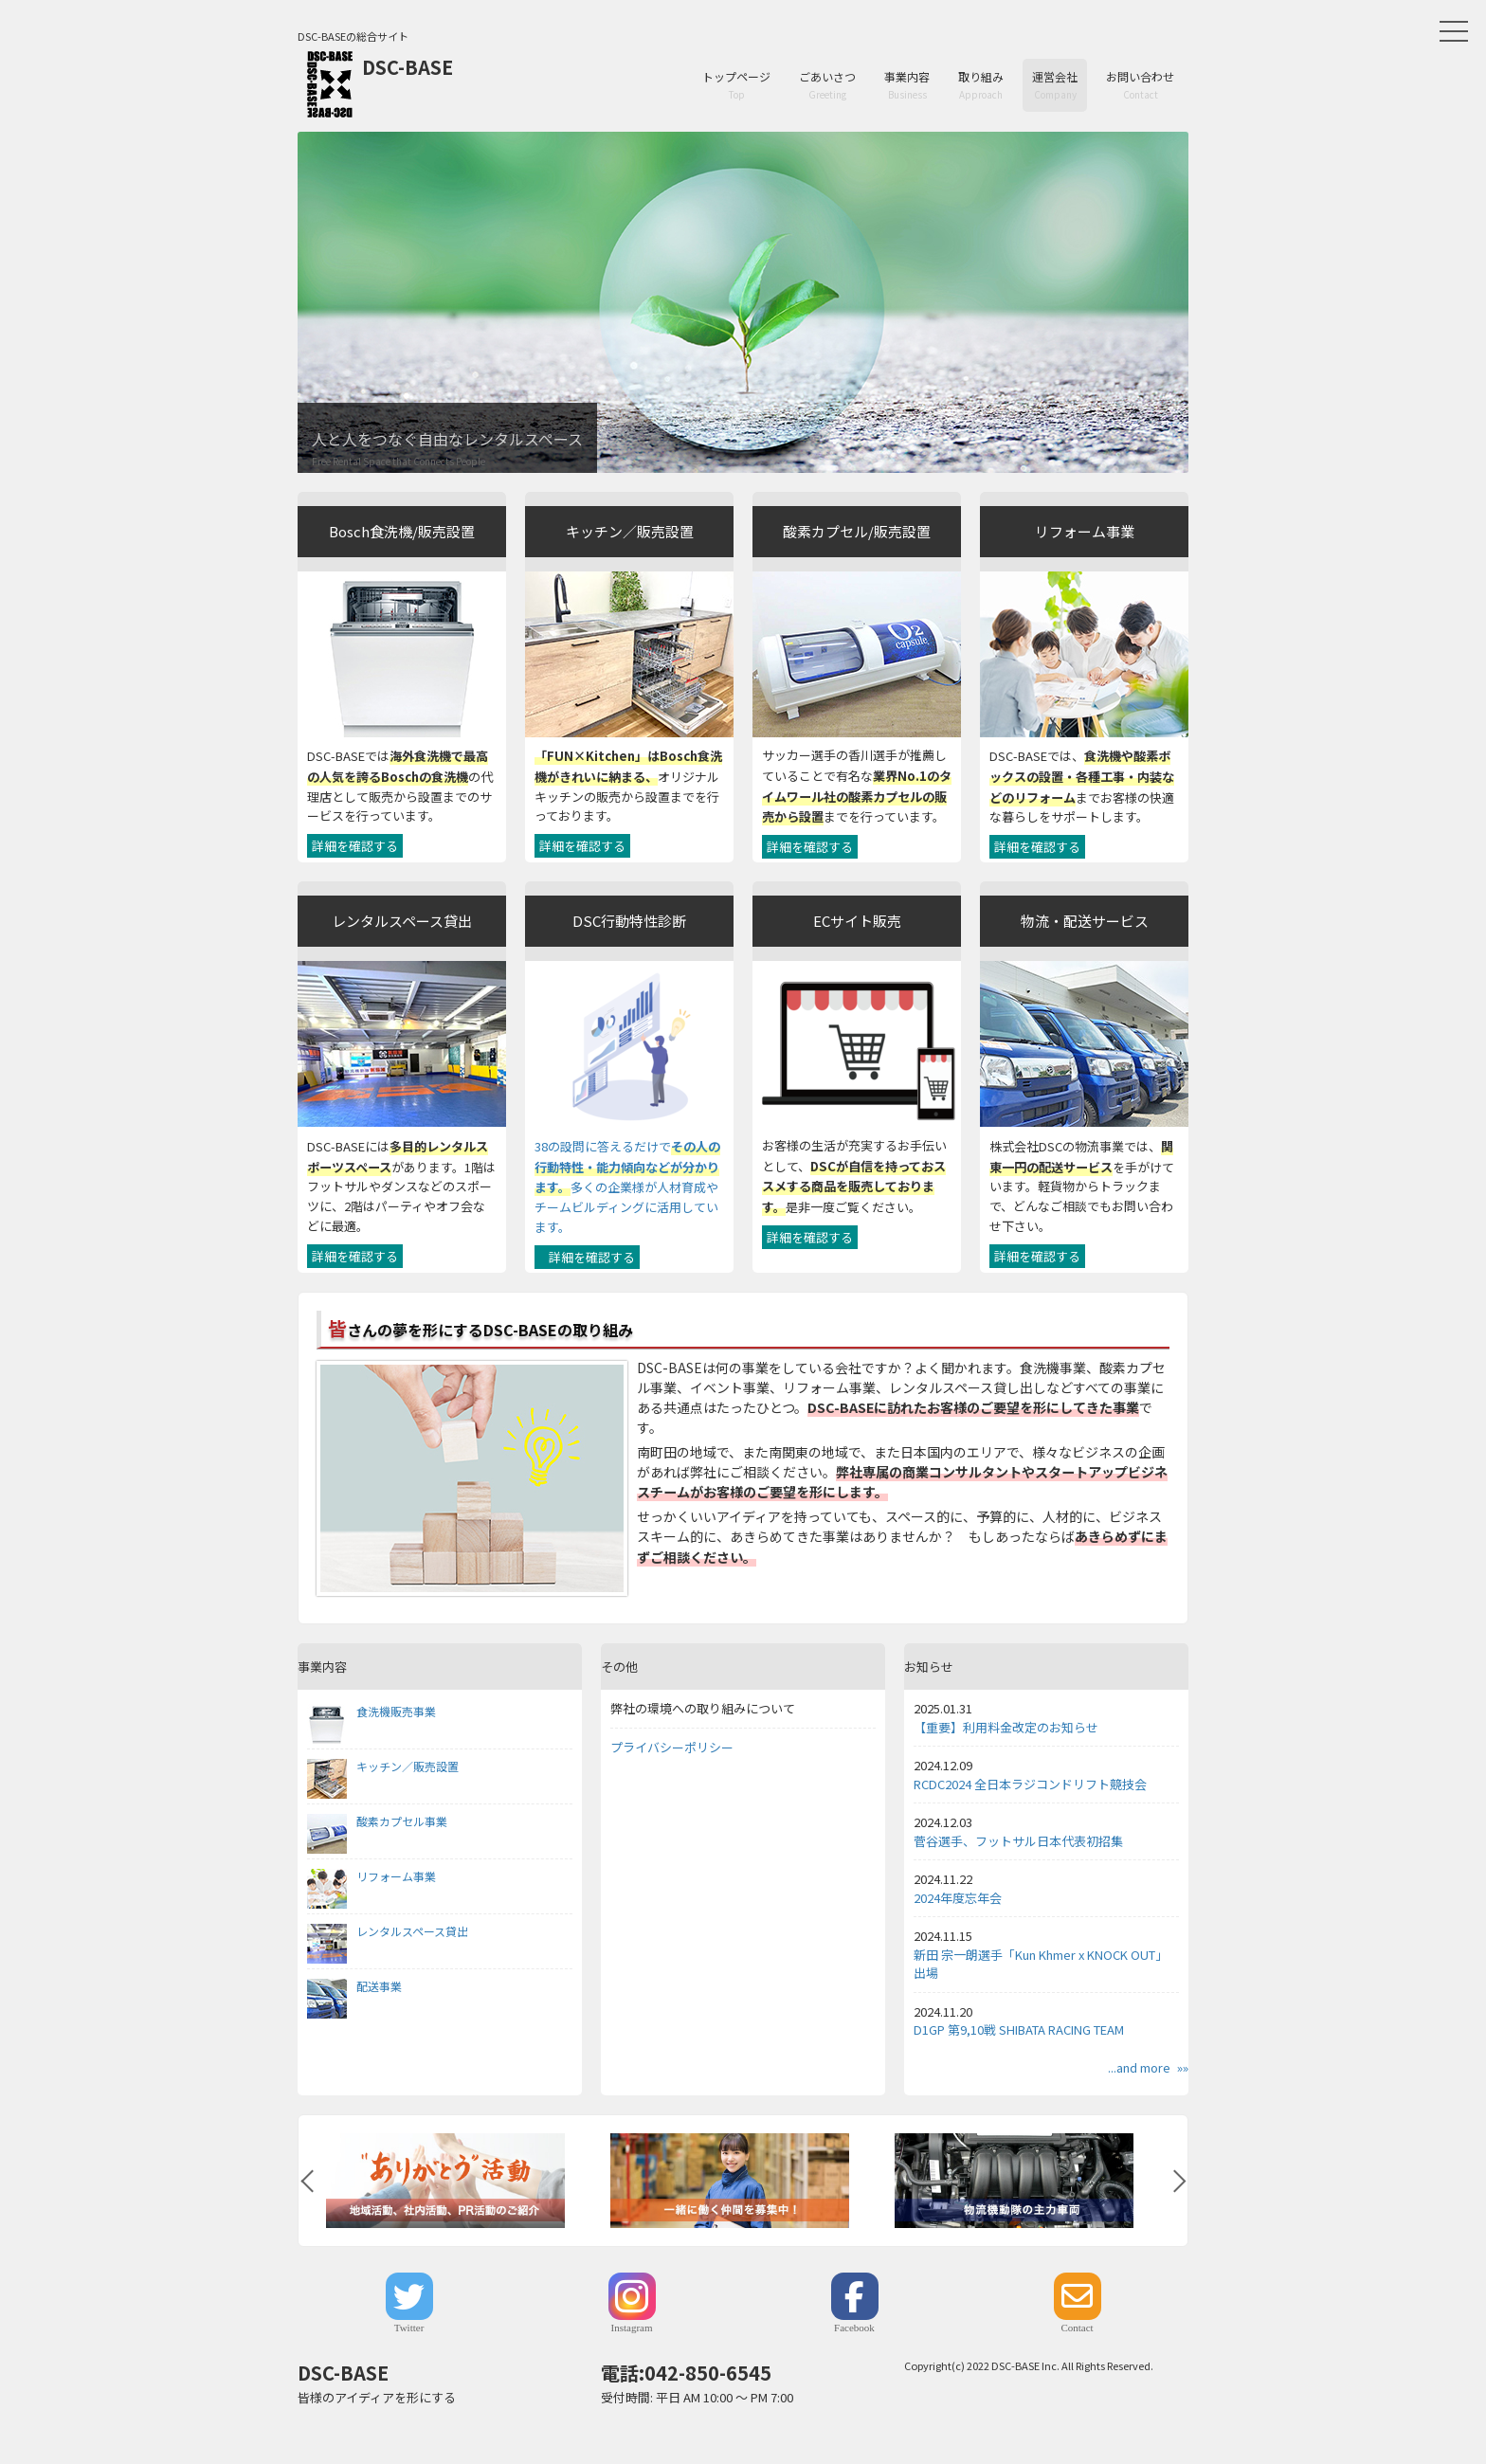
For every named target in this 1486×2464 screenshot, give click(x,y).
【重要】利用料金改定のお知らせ (1006, 1727)
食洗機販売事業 (371, 1711)
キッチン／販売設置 (383, 1766)
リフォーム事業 (371, 1876)
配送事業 (354, 1986)
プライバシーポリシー (672, 1747)
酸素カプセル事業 (377, 1821)
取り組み (981, 84)
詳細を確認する (355, 846)
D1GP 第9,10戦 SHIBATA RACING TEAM (1019, 2029)
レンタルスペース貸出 (387, 1931)
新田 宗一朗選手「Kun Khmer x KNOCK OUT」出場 (1041, 1964)
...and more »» (1148, 2067)
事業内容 (907, 84)
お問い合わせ (1140, 84)
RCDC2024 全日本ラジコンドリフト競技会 (1030, 1784)
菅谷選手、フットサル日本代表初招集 (1018, 1841)
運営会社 (1055, 84)
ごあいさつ (827, 84)
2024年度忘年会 (958, 1898)
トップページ (736, 84)
